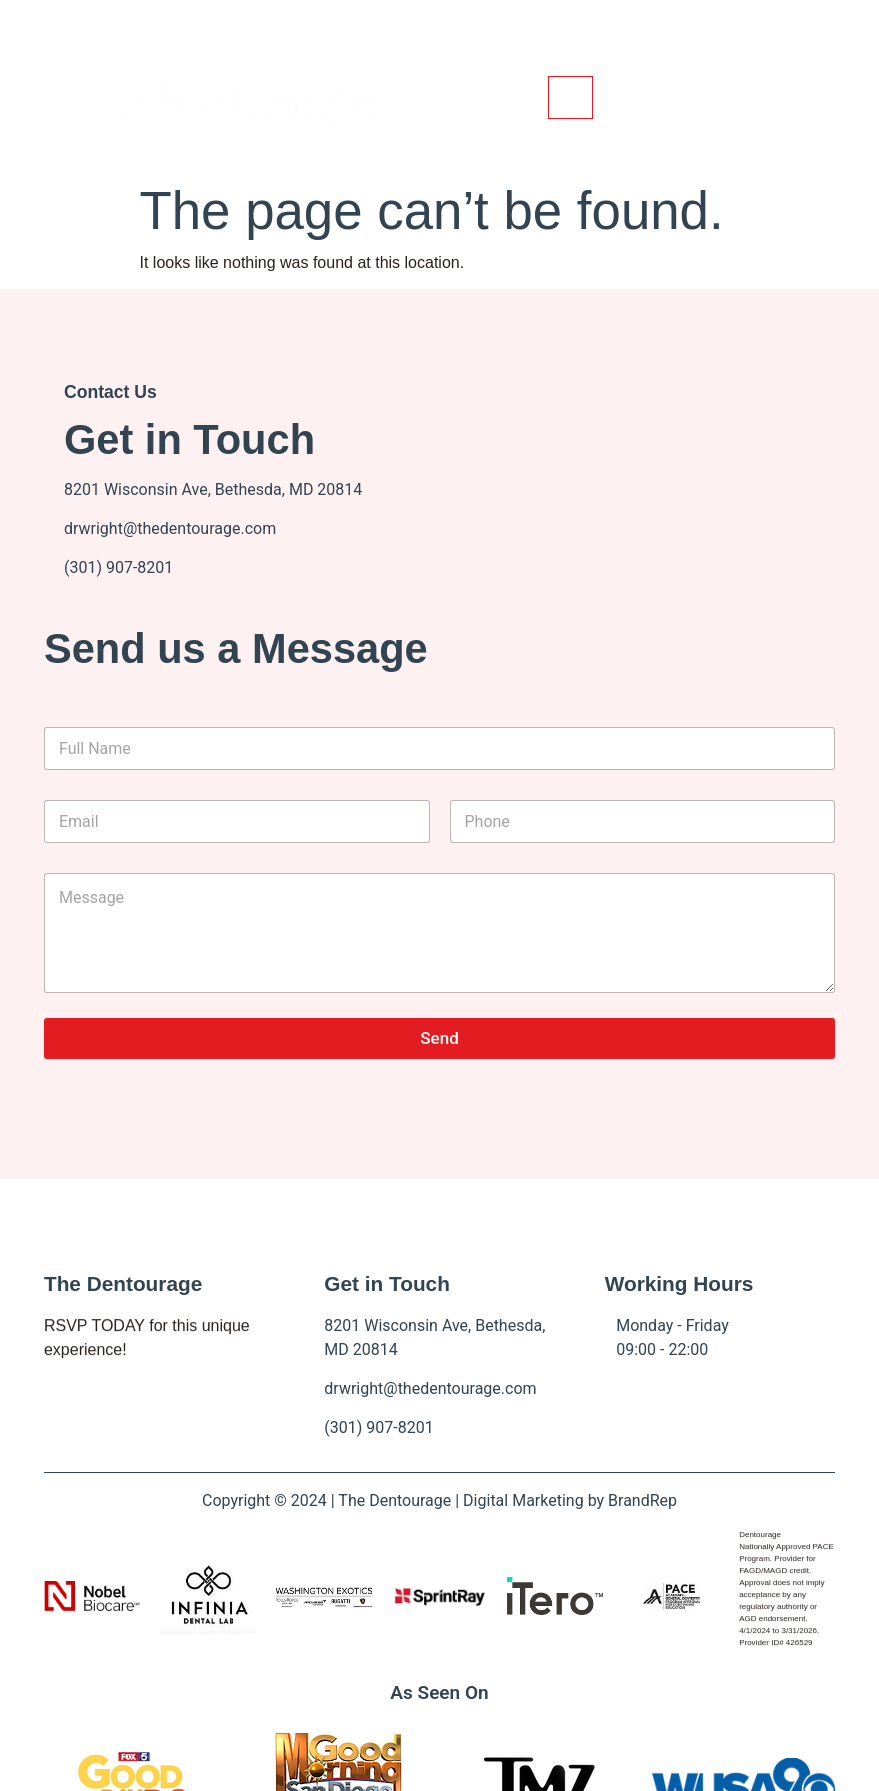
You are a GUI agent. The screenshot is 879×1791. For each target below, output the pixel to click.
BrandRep (642, 1500)
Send (439, 1038)
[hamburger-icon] (570, 97)
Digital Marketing (523, 1500)
